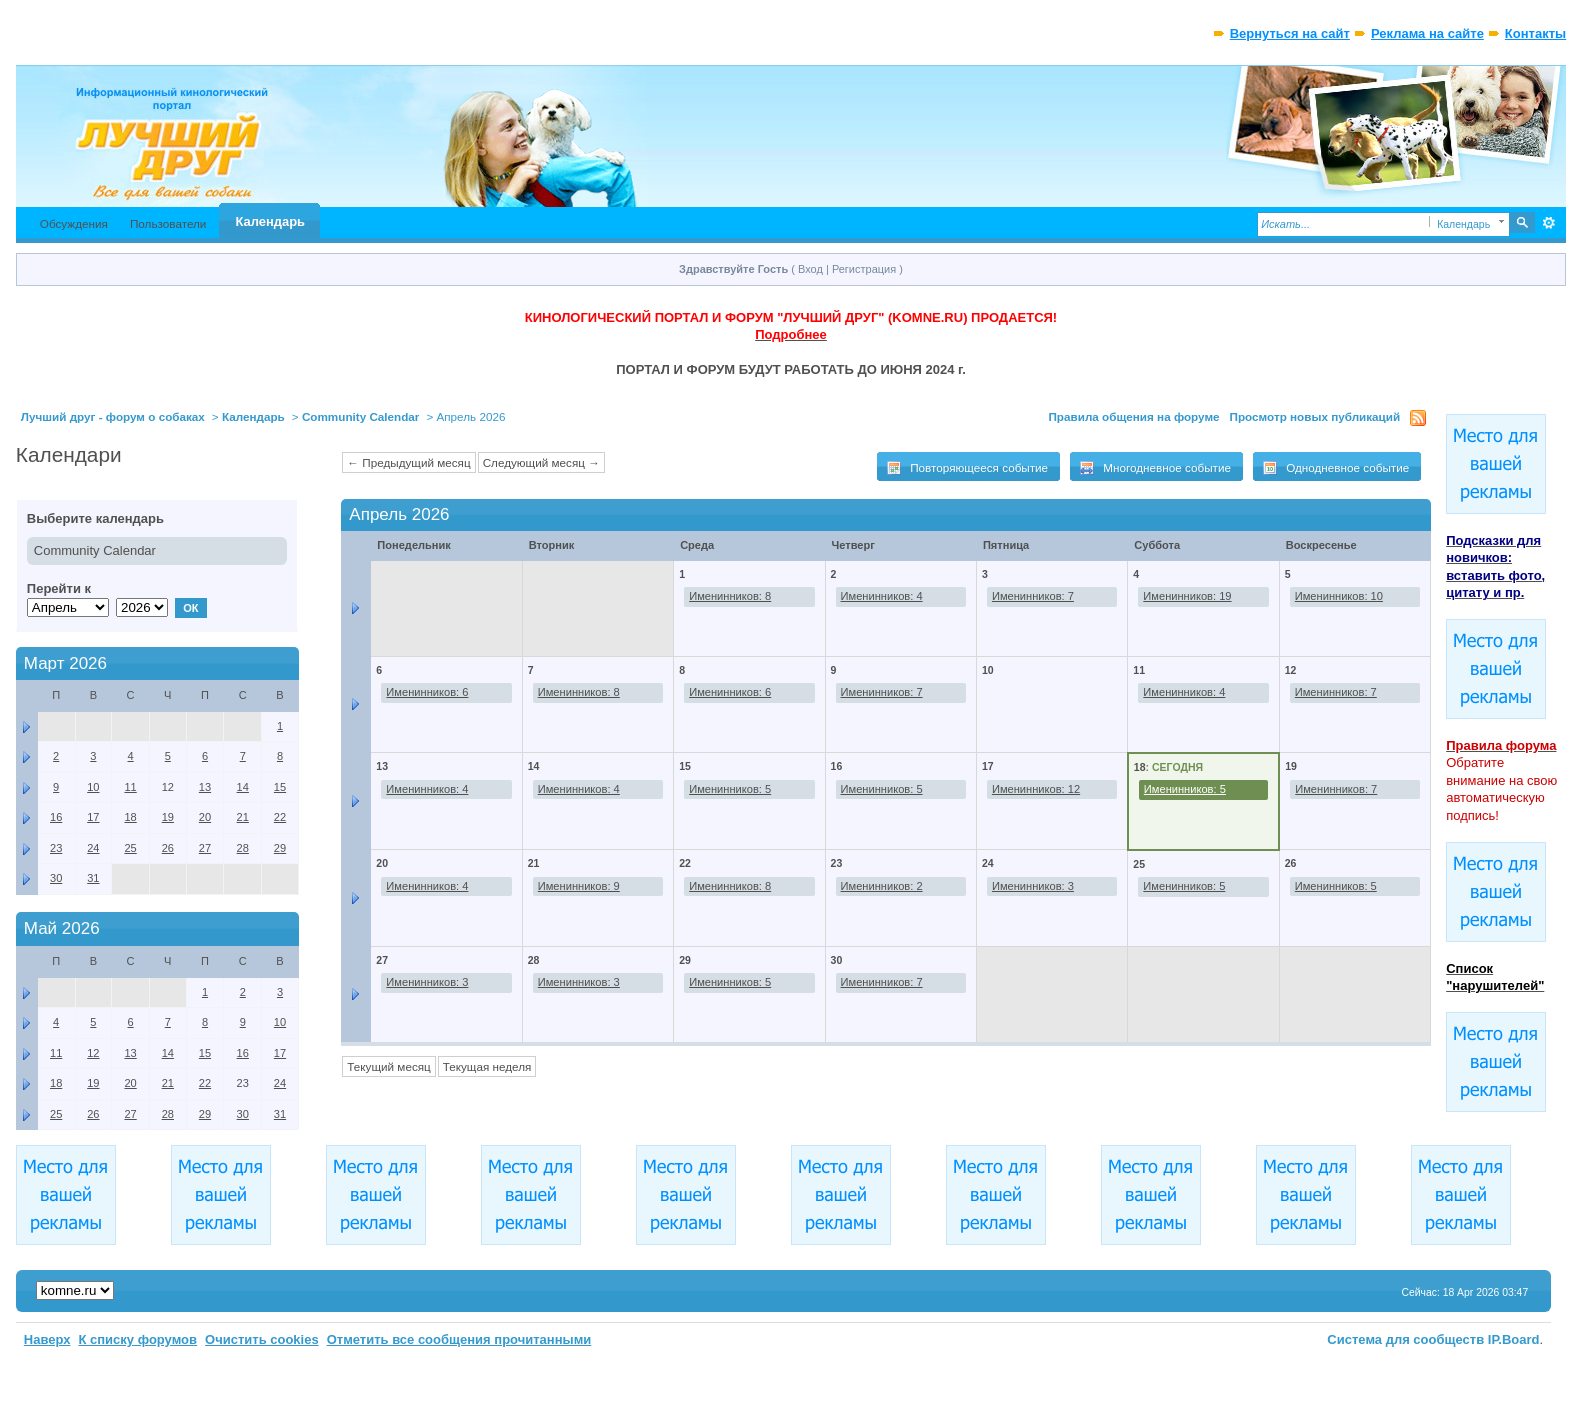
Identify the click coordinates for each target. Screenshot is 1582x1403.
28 (534, 960)
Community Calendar (361, 416)
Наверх (47, 1339)
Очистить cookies (262, 1339)
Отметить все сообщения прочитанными (459, 1339)
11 (1139, 670)
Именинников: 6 (427, 692)
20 (382, 863)
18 (1140, 767)
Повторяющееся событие (967, 468)
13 (382, 766)
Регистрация (864, 269)
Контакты (1535, 33)
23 (837, 863)
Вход (810, 269)
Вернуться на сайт (1290, 33)
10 (93, 787)
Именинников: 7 (1033, 596)
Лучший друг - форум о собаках (113, 416)
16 (837, 766)
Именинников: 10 (1339, 596)
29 (685, 960)
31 (93, 878)
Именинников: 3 (1033, 886)
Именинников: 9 (579, 886)
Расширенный (1548, 223)
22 (685, 863)
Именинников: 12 (1036, 789)
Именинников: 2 (882, 886)
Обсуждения (74, 223)
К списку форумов (137, 1339)
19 (1291, 766)
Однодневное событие (1335, 468)
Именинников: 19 (1187, 596)
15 (685, 766)
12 (1291, 670)
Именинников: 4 (882, 596)
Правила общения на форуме (1133, 416)
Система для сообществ (1405, 1339)
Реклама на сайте (1427, 33)
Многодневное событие (1155, 468)
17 (988, 766)
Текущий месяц (388, 1066)
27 (382, 960)
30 (837, 960)
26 (1291, 863)
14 (534, 766)
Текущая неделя (487, 1066)
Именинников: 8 (730, 596)
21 (534, 863)
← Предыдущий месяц (408, 462)
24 (988, 863)
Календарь (270, 221)
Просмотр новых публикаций (1315, 416)
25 (1139, 864)
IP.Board (1514, 1339)
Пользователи (168, 223)
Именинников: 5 (730, 789)
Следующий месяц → (541, 462)
